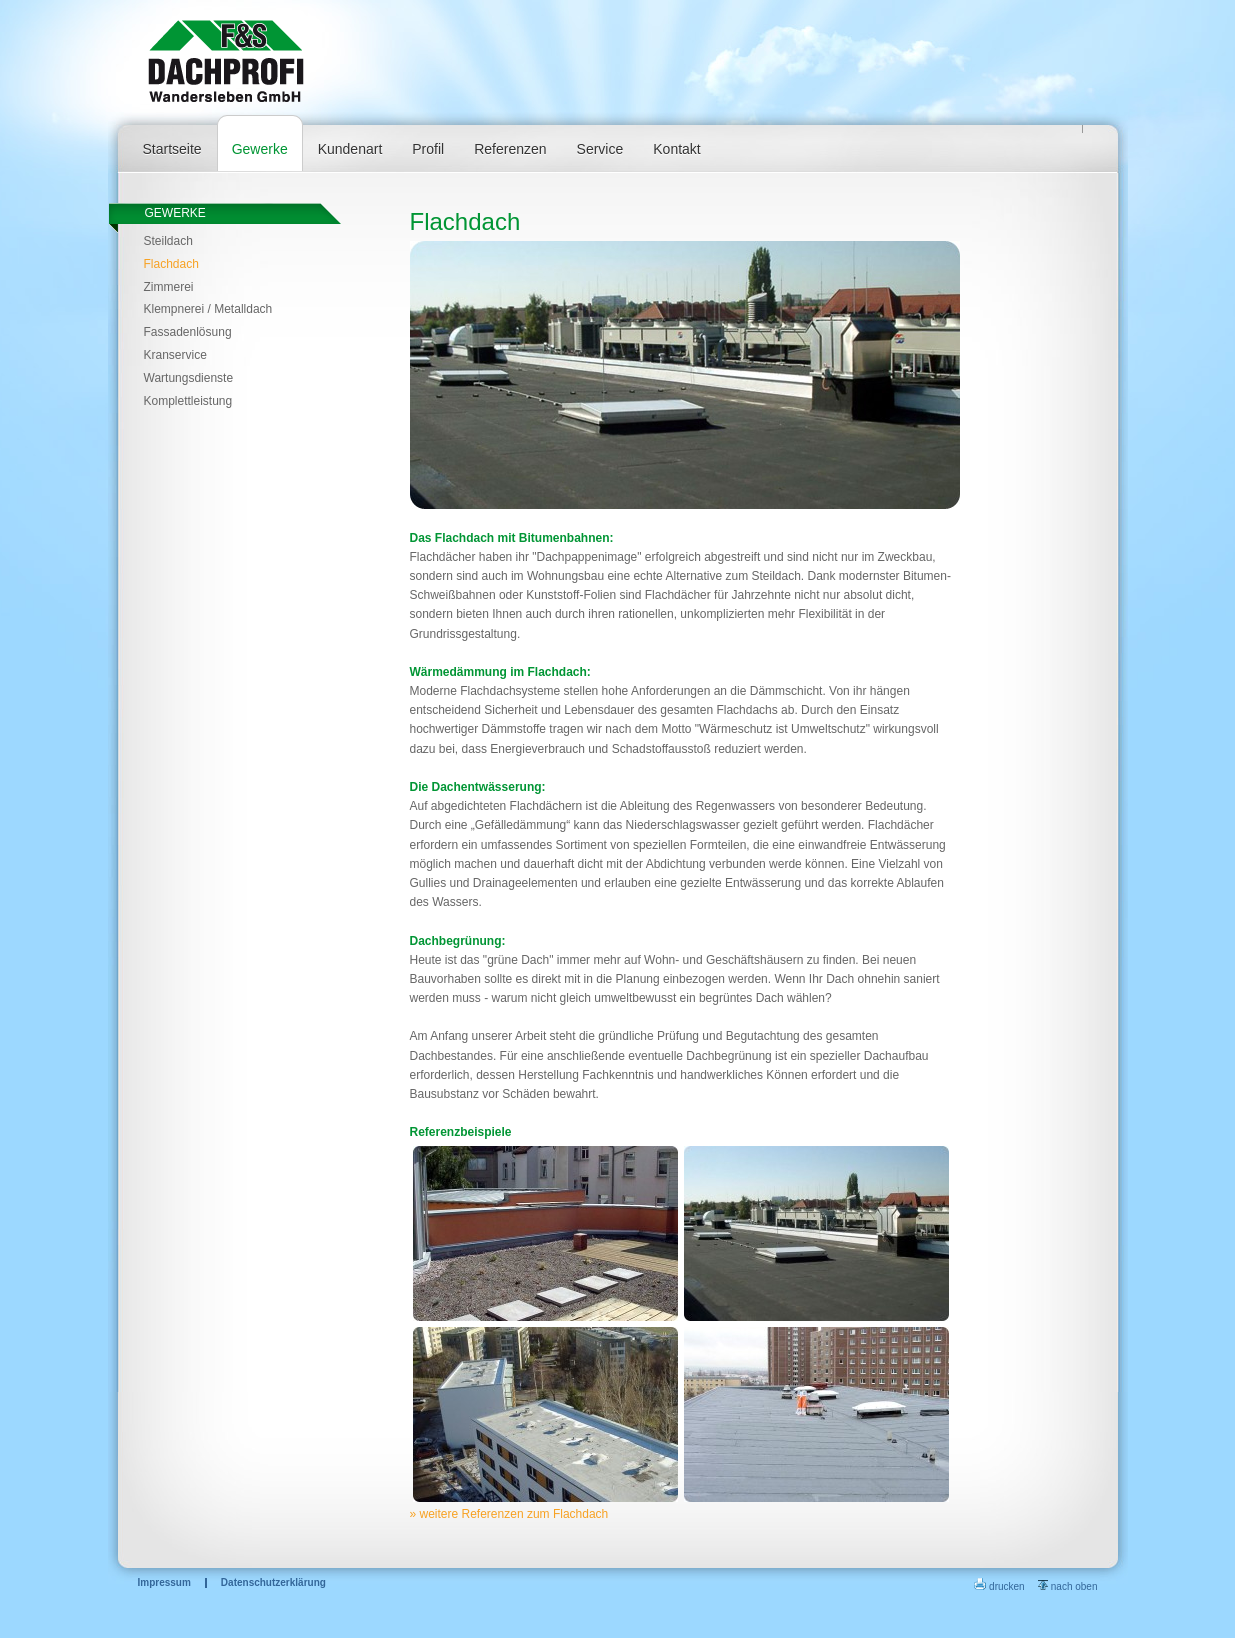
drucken (999, 1586)
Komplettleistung (188, 401)
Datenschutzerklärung (273, 1583)
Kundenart (350, 149)
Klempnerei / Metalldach (208, 309)
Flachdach (171, 264)
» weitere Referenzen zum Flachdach (509, 1514)
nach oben (1068, 1586)
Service (600, 149)
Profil (428, 149)
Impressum (164, 1583)
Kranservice (175, 355)
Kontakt (676, 149)
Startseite (172, 149)
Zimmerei (169, 287)
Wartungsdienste (189, 378)
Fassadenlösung (188, 332)
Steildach (168, 241)
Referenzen (510, 149)
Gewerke (260, 149)
